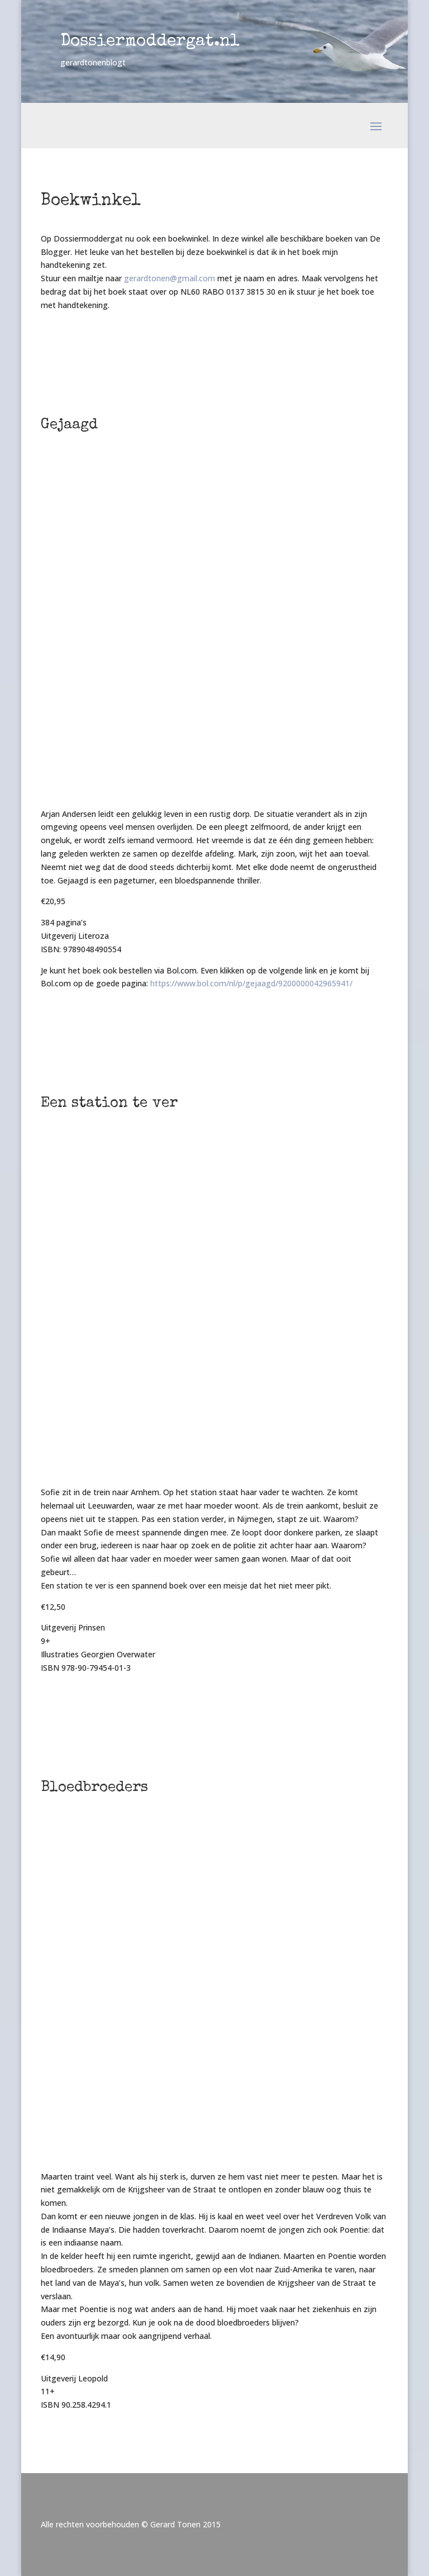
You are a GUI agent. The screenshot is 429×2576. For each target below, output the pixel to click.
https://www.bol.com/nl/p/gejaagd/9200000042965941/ (251, 983)
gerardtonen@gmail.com (169, 278)
